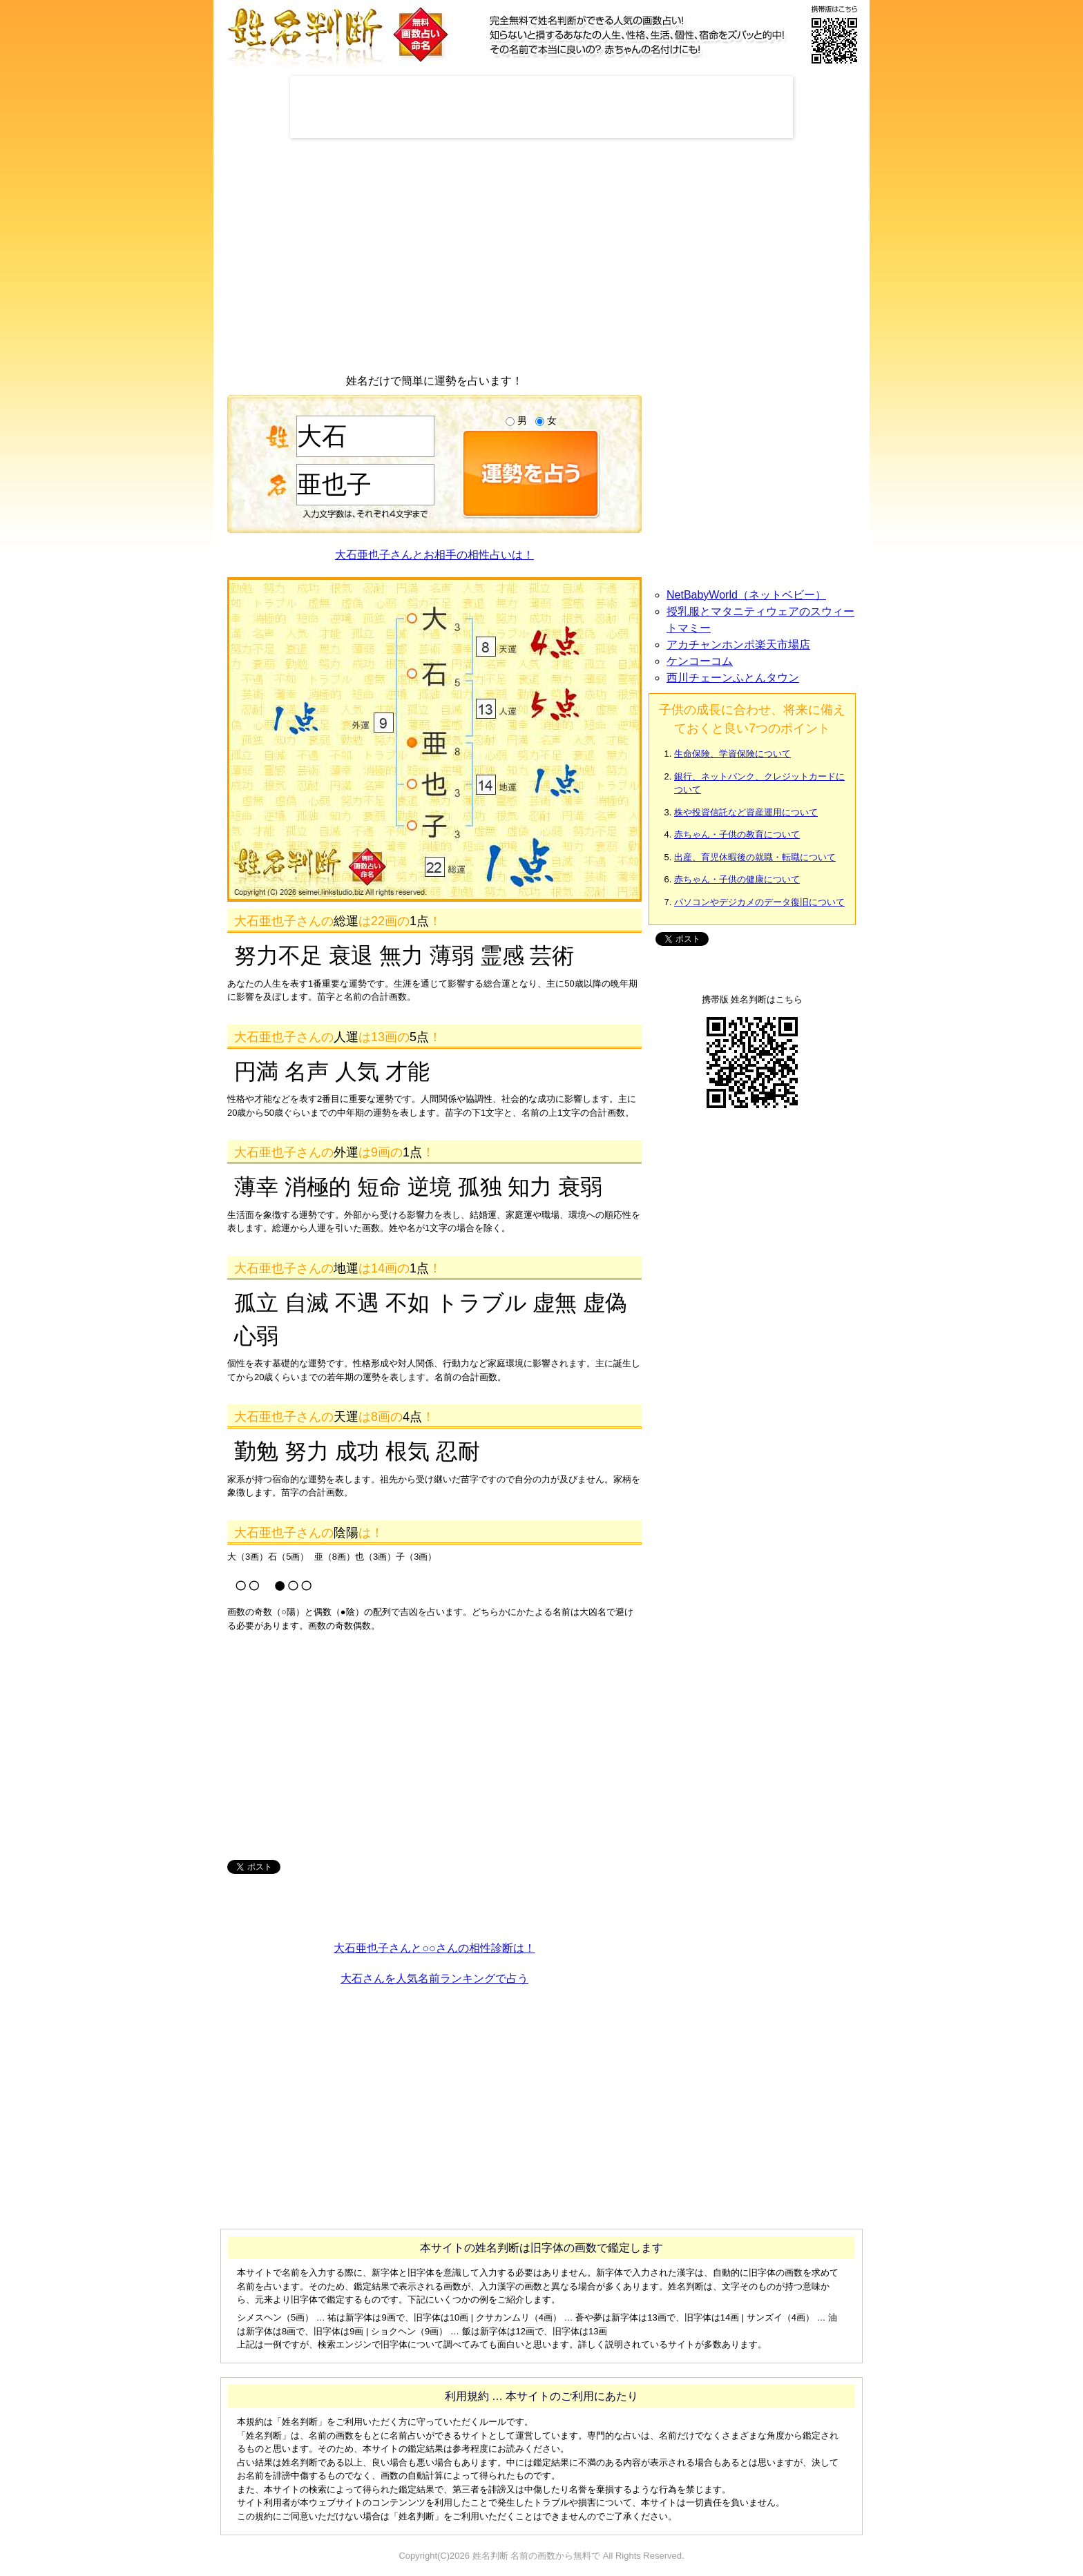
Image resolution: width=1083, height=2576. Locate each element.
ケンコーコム (700, 661)
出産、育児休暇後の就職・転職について (755, 857)
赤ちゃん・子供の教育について (737, 834)
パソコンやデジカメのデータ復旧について (759, 902)
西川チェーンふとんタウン (733, 678)
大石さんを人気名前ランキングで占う (434, 1978)
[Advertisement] (541, 107)
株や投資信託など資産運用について (746, 812)
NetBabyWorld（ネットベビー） (746, 595)
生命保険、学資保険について (732, 753)
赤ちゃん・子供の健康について (737, 879)
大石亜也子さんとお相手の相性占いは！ (434, 555)
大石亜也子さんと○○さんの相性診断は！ (434, 1948)
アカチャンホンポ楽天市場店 (738, 644)
